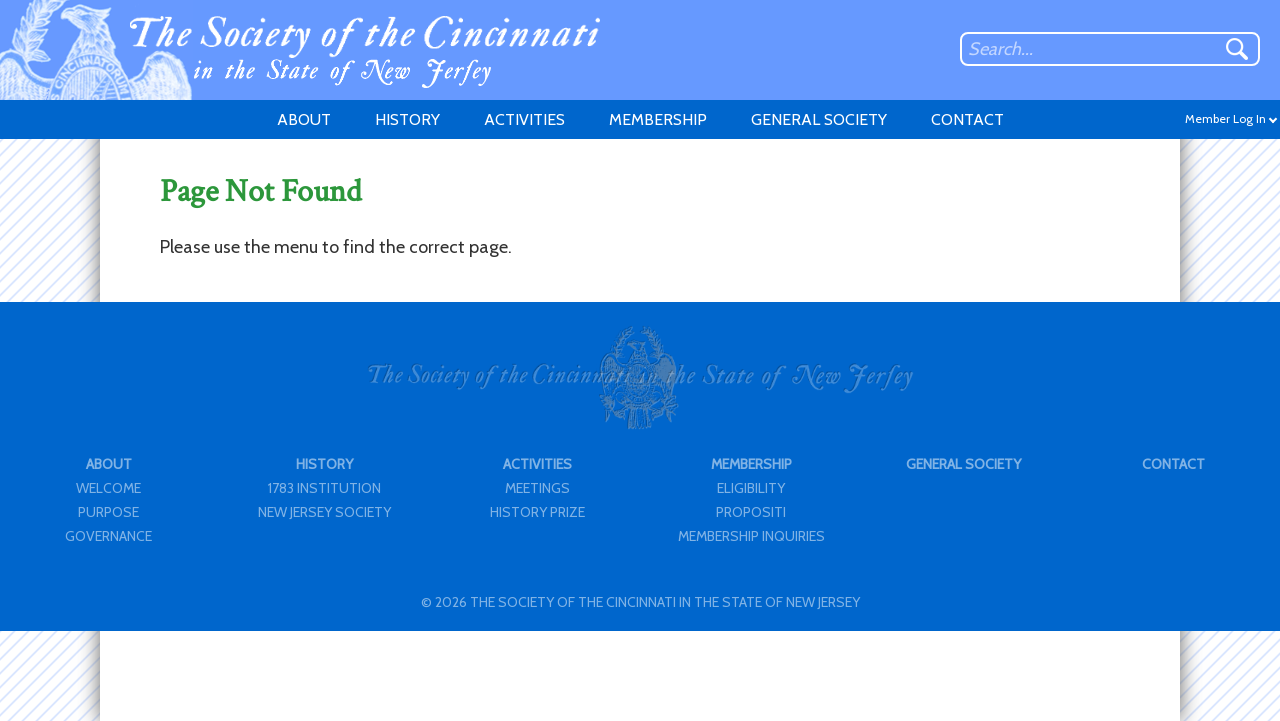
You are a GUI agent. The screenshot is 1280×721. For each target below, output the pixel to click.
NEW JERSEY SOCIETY (324, 512)
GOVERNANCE (108, 536)
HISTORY (407, 119)
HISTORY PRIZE (537, 512)
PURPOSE (108, 512)
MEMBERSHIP (658, 119)
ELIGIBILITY (751, 488)
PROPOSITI (751, 512)
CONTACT (967, 119)
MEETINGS (537, 488)
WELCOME (108, 488)
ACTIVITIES (524, 119)
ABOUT (304, 119)
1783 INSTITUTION (324, 488)
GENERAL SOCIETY (819, 119)
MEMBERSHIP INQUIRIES (751, 536)
